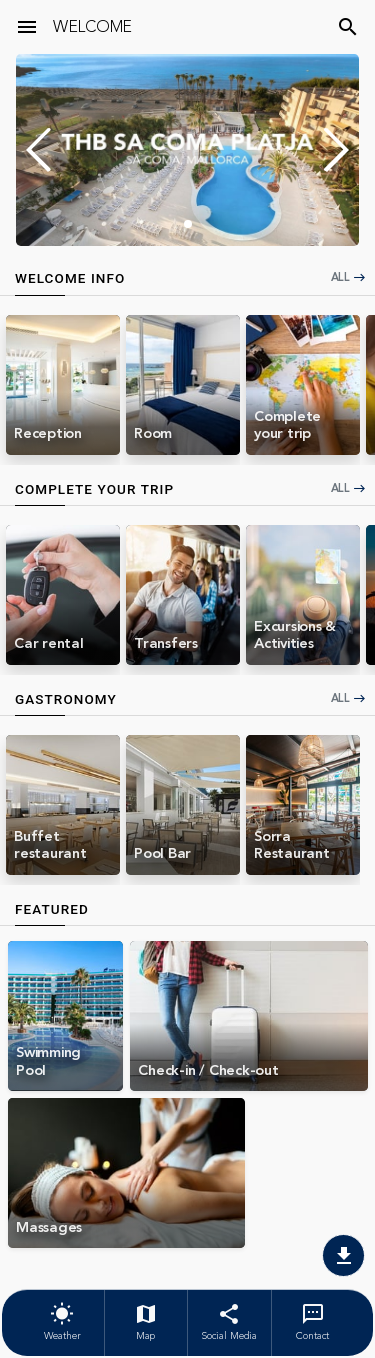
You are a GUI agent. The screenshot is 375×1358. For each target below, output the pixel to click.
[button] (335, 150)
